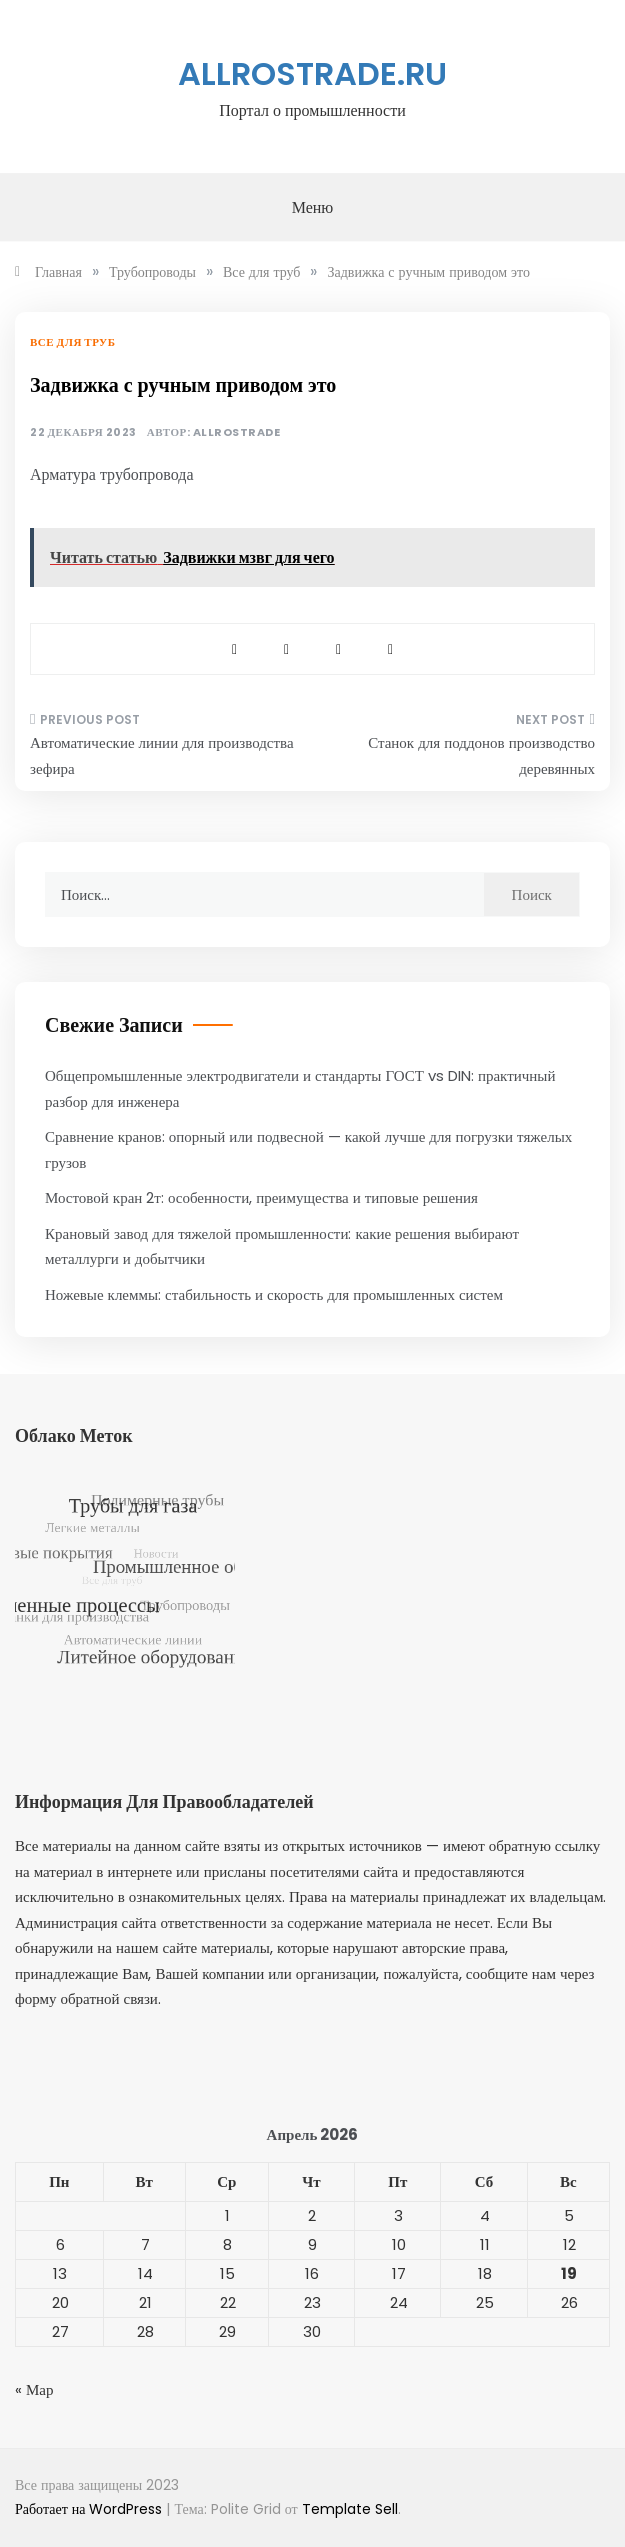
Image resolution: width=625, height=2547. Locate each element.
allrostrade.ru (312, 73)
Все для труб (72, 342)
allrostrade (237, 432)
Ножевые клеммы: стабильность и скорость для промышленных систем (274, 1294)
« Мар (34, 2389)
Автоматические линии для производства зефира (162, 755)
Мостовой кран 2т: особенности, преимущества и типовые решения (261, 1197)
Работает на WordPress (90, 2509)
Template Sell (350, 2509)
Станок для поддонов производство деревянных (481, 755)
